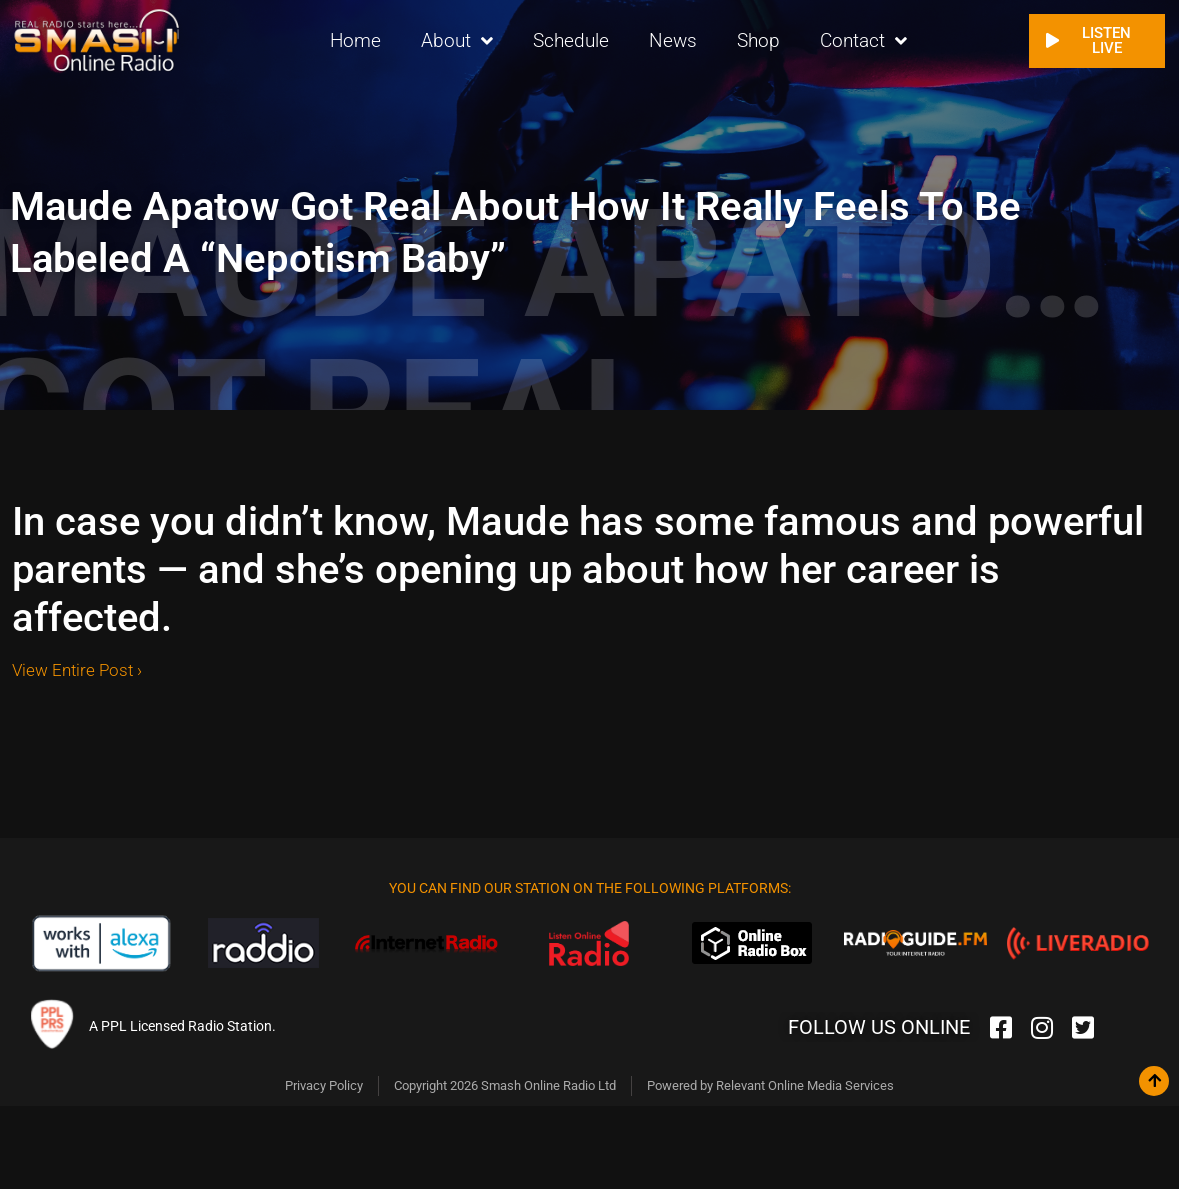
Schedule (571, 39)
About (457, 40)
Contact (863, 40)
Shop (758, 39)
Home (355, 39)
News (673, 39)
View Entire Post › (77, 670)
